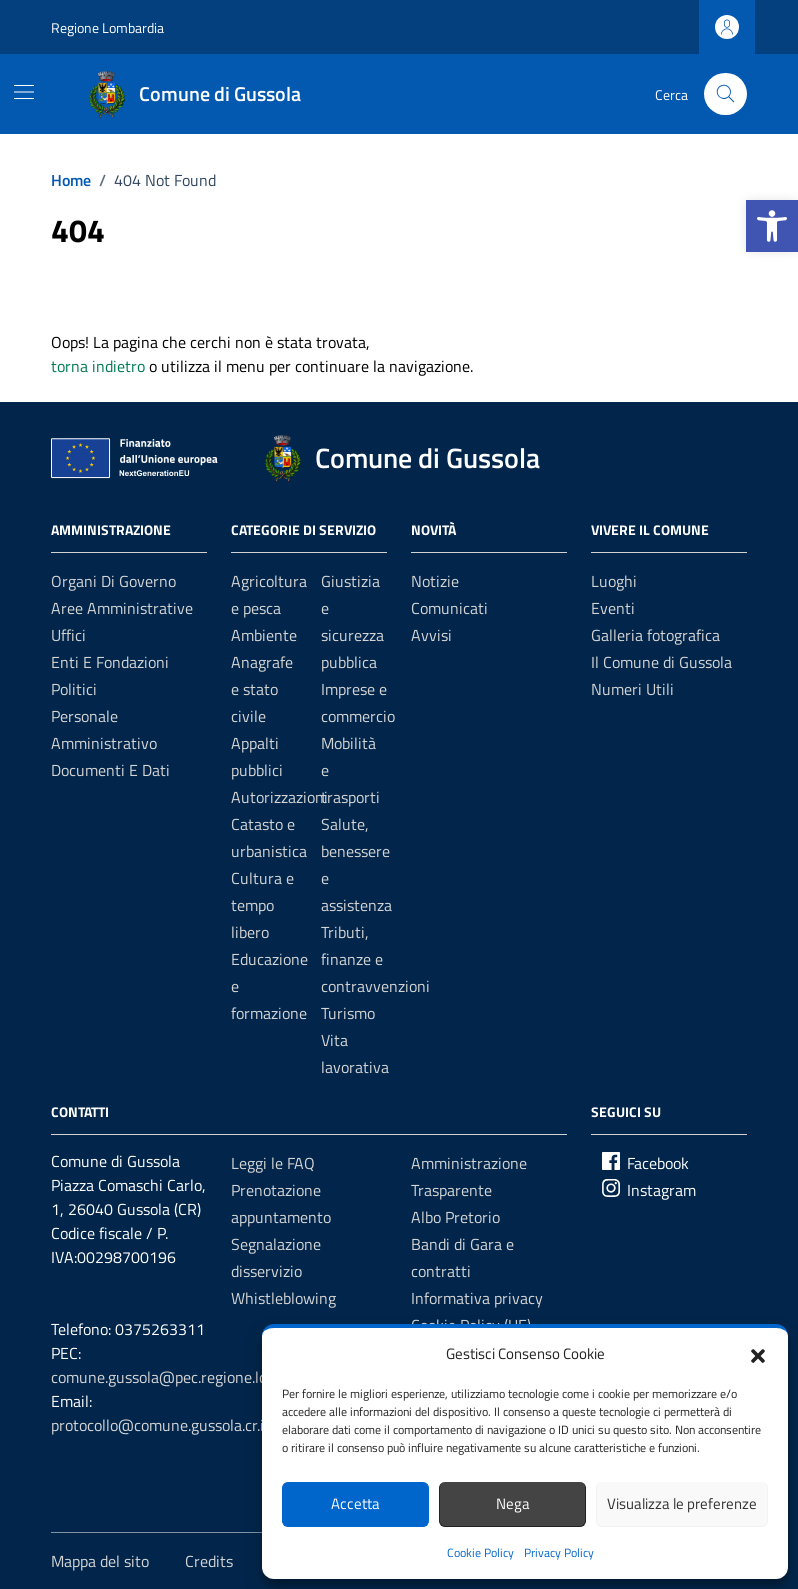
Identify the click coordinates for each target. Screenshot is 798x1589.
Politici (74, 689)
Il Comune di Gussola (661, 662)
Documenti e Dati (110, 770)
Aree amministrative (122, 608)
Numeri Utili (632, 689)
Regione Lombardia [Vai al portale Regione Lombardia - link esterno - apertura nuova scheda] (107, 27)
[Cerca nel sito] (725, 94)
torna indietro (98, 366)
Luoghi (614, 581)
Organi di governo (113, 581)
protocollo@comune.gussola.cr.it (160, 1425)
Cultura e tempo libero (262, 905)
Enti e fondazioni (110, 662)
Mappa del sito (100, 1561)
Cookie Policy (480, 1552)
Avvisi (431, 635)
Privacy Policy (559, 1552)
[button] (772, 226)
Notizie (435, 581)
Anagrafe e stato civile (262, 689)
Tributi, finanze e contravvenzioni (375, 959)
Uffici (68, 635)
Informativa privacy (477, 1298)
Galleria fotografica (655, 635)
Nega (513, 1503)
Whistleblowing (283, 1298)
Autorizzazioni (279, 797)
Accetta (355, 1503)
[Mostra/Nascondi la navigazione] (24, 92)
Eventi (613, 608)
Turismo (348, 1013)
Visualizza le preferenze (682, 1503)
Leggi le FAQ (273, 1163)
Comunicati (449, 608)
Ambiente (264, 635)
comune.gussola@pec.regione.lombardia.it (193, 1377)
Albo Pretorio (455, 1217)
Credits (209, 1561)
